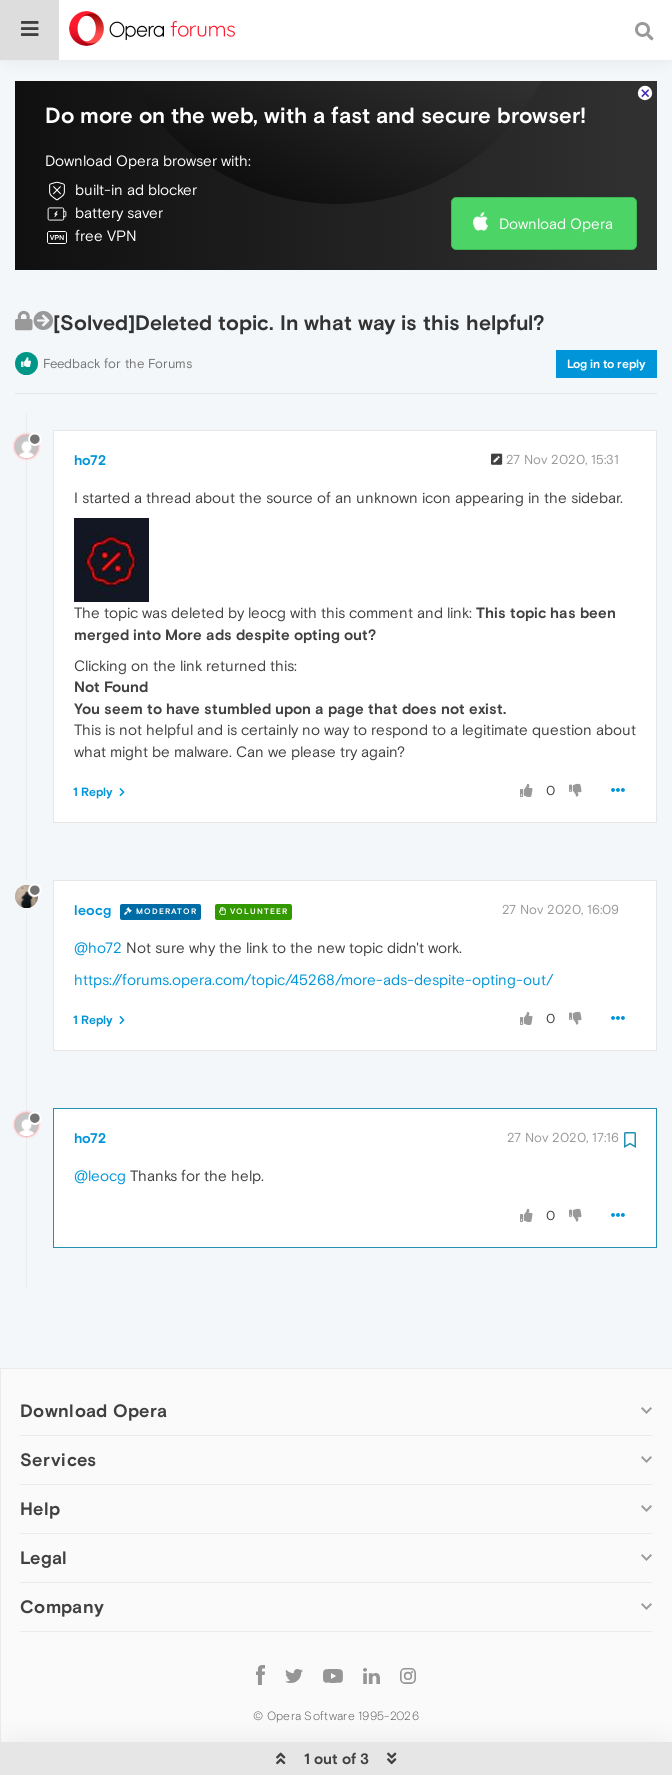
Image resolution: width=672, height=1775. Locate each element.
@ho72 (98, 886)
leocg (92, 849)
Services (58, 1398)
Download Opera (556, 162)
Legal (44, 1496)
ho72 (90, 399)
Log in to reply (606, 303)
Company (62, 1545)
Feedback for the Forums (117, 302)
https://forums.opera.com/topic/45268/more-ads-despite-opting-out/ (313, 918)
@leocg (100, 1114)
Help (40, 1447)
